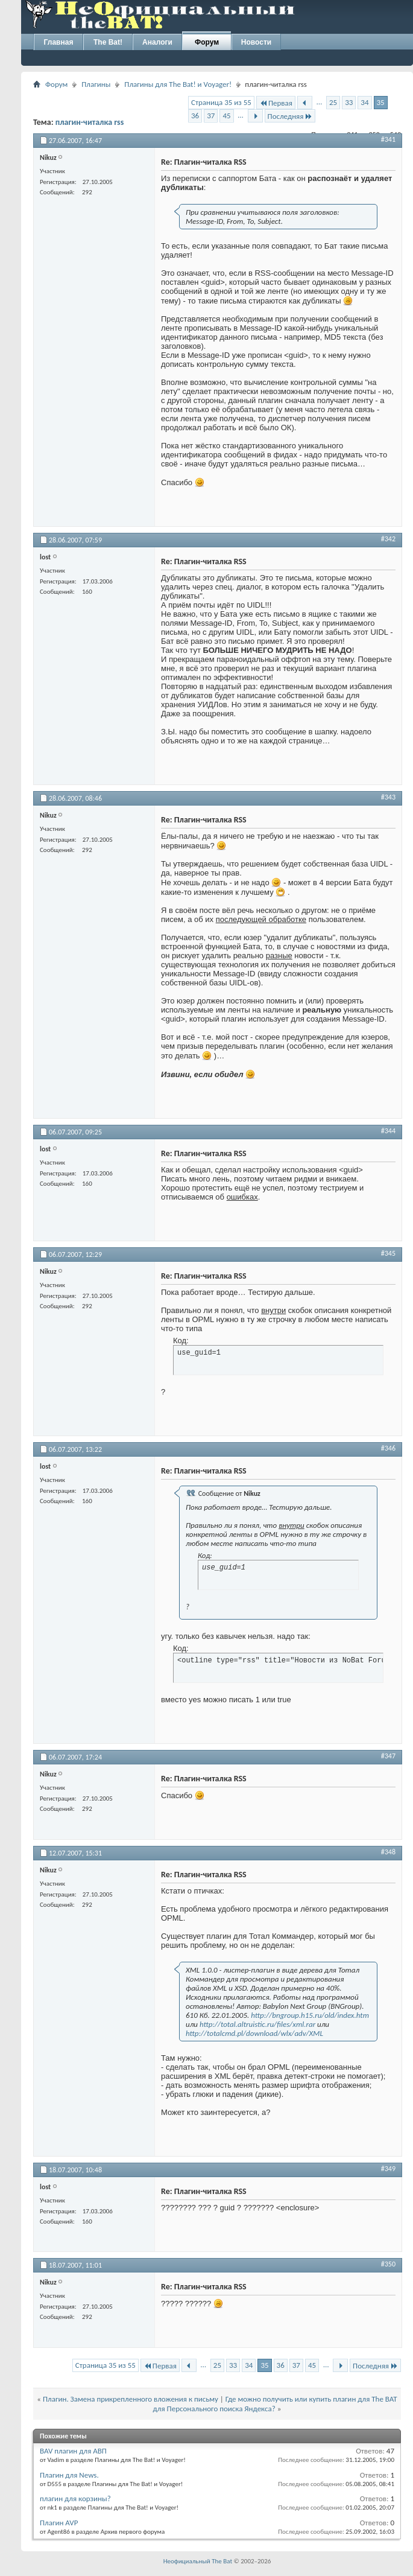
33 (349, 102)
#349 (388, 2168)
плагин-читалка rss (89, 122)
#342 (388, 539)
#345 (388, 1253)
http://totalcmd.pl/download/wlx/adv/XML (254, 2033)
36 (195, 115)
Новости (256, 42)
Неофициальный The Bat (197, 2561)
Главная (59, 42)
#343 (388, 797)
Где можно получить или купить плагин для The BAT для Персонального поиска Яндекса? (275, 2403)
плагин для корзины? (75, 2498)
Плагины (95, 84)
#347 (388, 1756)
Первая (275, 102)
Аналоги (157, 42)
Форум (207, 42)
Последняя (290, 116)
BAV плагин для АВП (73, 2450)
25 (333, 102)
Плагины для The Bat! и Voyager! (178, 84)
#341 (388, 139)
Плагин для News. (69, 2474)
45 (226, 115)
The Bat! (107, 42)
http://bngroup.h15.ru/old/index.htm (310, 2015)
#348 (388, 1852)
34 (364, 102)
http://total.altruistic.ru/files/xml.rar (257, 2024)
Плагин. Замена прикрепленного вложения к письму (130, 2398)
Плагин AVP (59, 2522)
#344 (388, 1131)
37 (211, 115)
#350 (388, 2264)
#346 (388, 1448)
